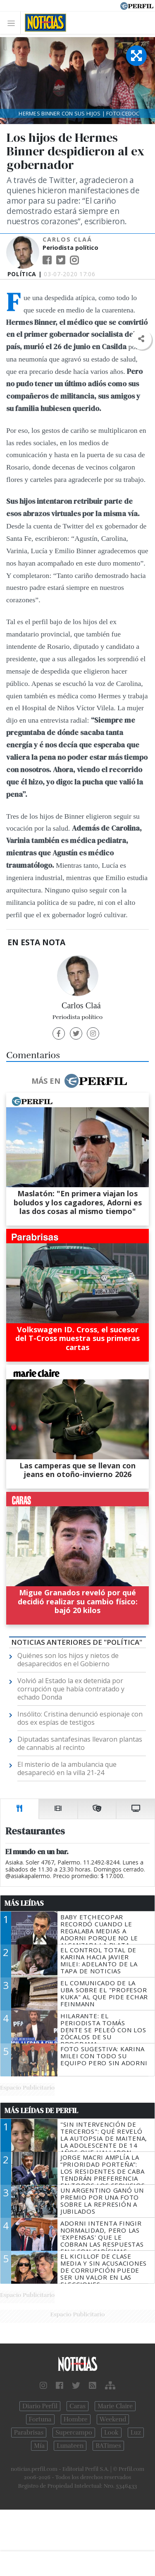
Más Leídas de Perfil (41, 2111)
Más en (78, 1081)
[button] (141, 339)
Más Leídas (24, 1903)
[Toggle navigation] (13, 23)
